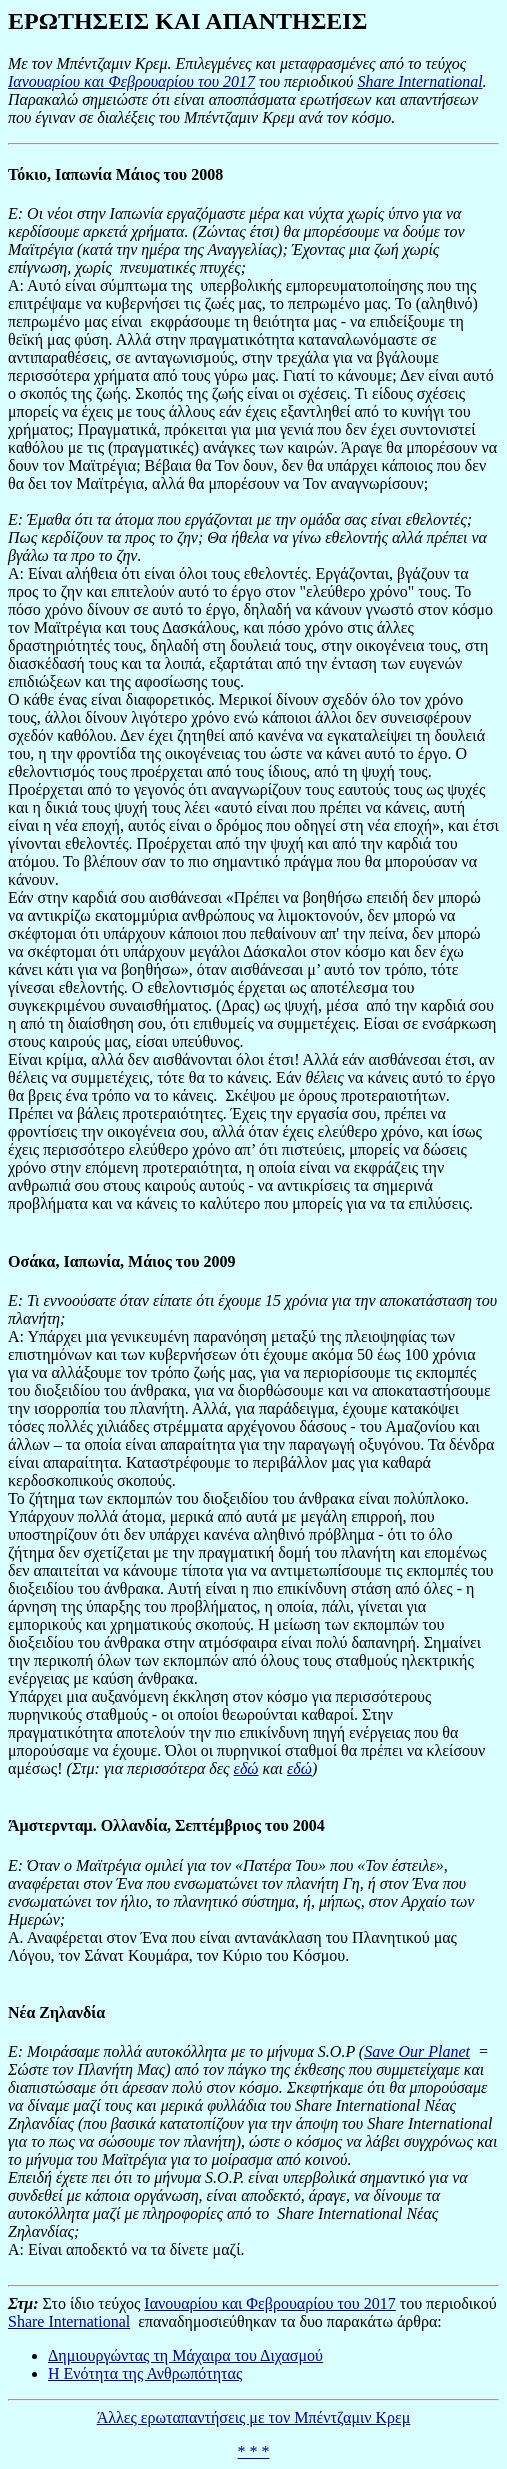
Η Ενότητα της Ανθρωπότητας (145, 2373)
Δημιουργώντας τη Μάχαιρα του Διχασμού (185, 2355)
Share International (419, 81)
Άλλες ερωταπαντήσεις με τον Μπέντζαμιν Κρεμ (254, 2417)
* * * (254, 2451)
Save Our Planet (417, 2051)
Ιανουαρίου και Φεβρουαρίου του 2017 (131, 81)
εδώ (246, 1768)
